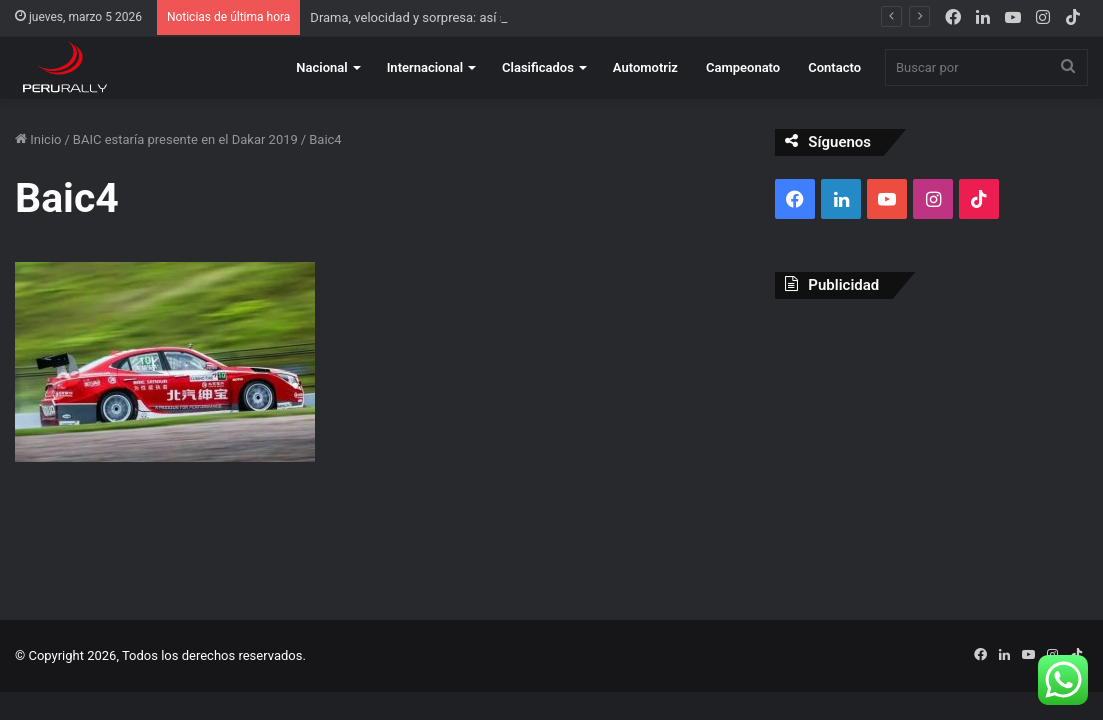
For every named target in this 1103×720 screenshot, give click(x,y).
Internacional (425, 67)
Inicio (38, 139)
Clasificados (538, 67)
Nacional (321, 67)
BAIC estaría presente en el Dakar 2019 (185, 139)
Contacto (834, 67)
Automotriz (645, 67)
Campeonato (743, 67)
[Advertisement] (931, 444)
